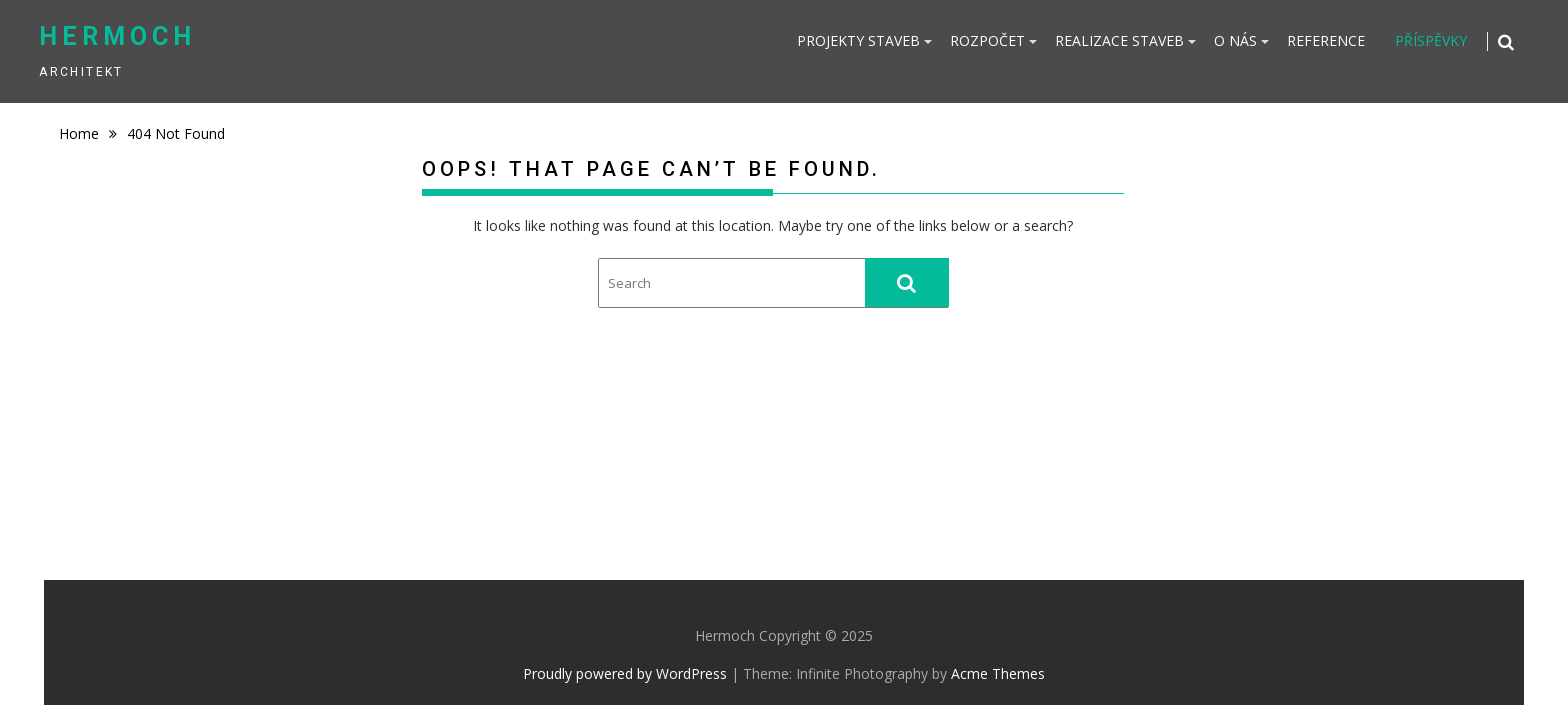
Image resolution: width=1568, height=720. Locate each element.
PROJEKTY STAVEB (858, 40)
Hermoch (117, 36)
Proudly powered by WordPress (625, 673)
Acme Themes (998, 673)
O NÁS (1235, 40)
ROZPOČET (987, 40)
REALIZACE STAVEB (1119, 40)
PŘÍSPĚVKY (1431, 40)
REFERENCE (1326, 40)
